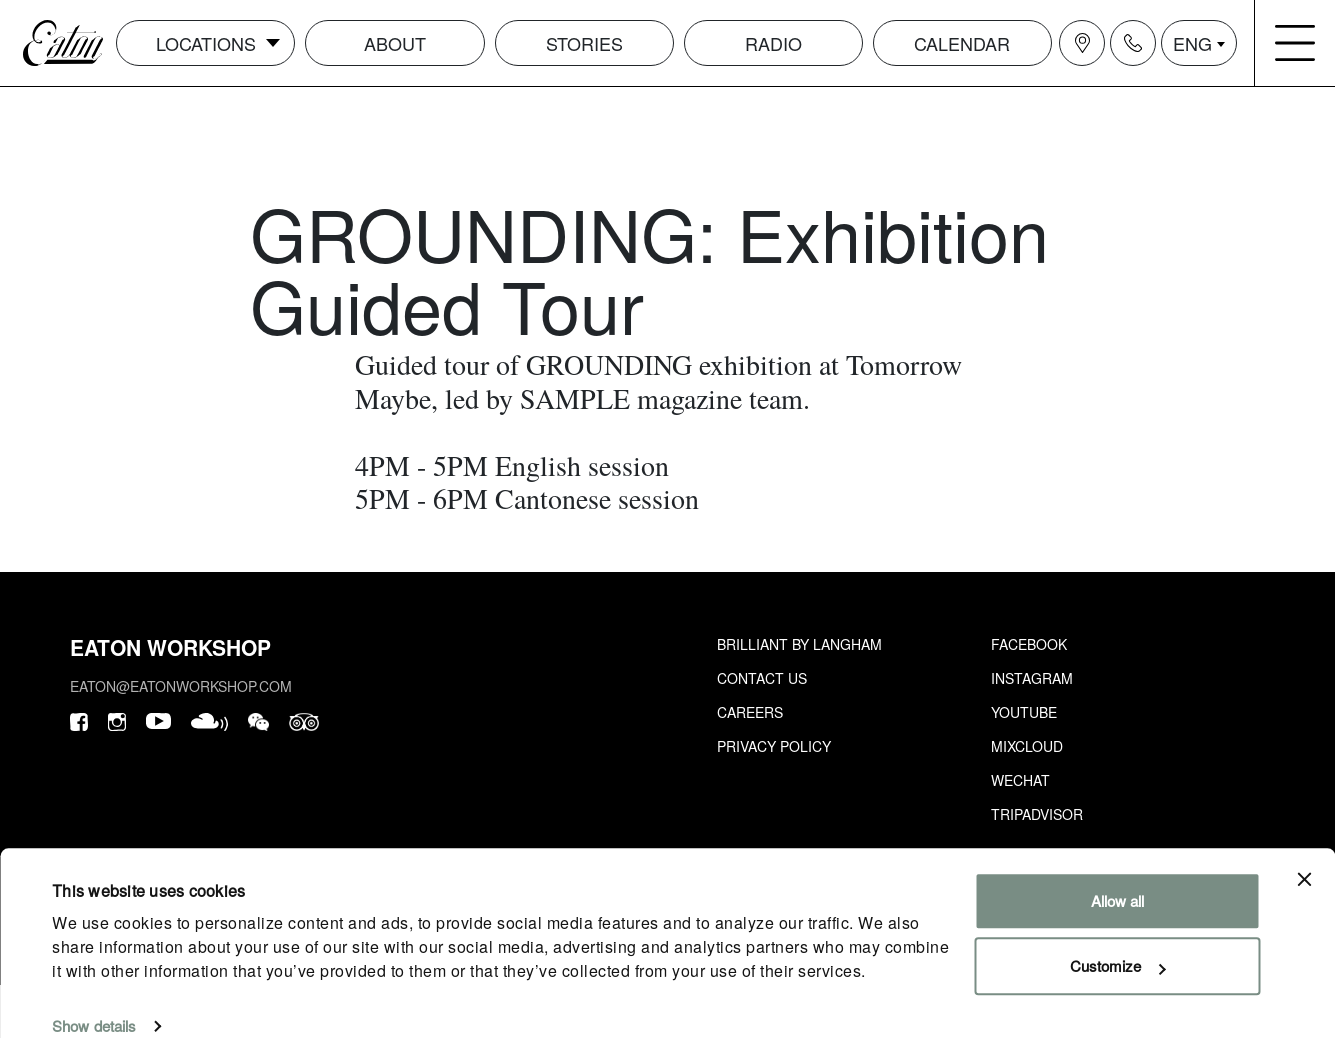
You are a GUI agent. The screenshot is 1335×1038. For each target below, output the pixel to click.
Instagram (1032, 678)
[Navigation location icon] (1082, 43)
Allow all (1117, 873)
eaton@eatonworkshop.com (181, 686)
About (395, 43)
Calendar (962, 43)
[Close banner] (1304, 852)
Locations (206, 43)
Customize (1117, 938)
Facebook (1029, 644)
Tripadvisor (1037, 814)
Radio (773, 43)
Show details (94, 998)
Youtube (1024, 712)
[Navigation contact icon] (1133, 43)
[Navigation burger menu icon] (1295, 43)
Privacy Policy (774, 746)
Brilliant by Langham (799, 644)
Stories (584, 43)
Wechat (1020, 780)
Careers (750, 712)
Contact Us (762, 678)
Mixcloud (1027, 746)
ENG (1192, 43)
